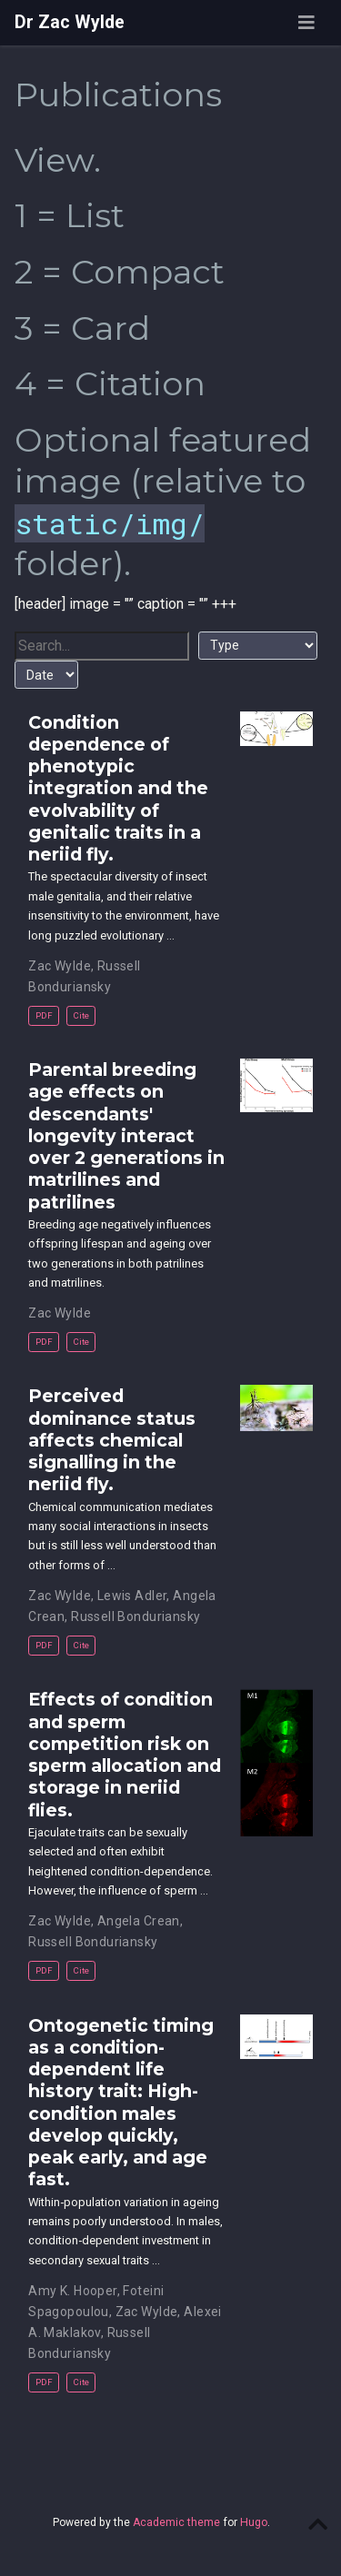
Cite (81, 1015)
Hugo (253, 2522)
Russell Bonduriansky (135, 1616)
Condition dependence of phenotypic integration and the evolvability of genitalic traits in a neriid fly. (118, 788)
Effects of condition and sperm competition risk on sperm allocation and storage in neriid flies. (124, 1754)
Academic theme (176, 2522)
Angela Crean (138, 1921)
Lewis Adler (132, 1595)
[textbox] (102, 646)
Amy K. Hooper (72, 2290)
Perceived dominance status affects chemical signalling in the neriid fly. (112, 1440)
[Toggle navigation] (306, 22)
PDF (44, 1015)
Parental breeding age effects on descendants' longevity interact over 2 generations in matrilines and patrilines (126, 1136)
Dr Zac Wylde (70, 22)
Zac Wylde (59, 966)
